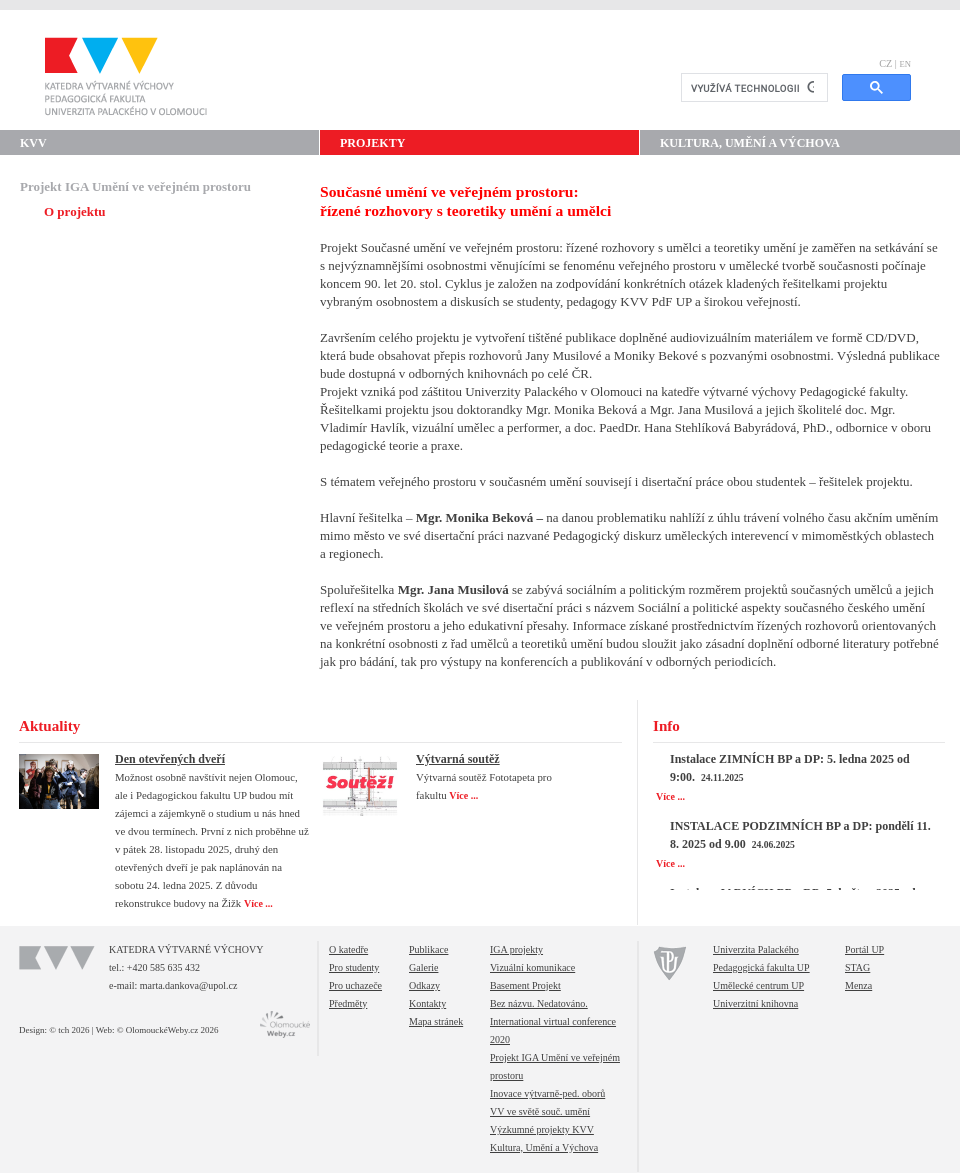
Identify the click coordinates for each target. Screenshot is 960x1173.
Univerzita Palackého (756, 949)
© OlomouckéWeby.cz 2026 (168, 1030)
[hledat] (752, 88)
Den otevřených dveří (170, 759)
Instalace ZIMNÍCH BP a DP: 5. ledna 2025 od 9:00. (790, 768)
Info (666, 726)
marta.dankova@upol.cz (189, 985)
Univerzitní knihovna (755, 1003)
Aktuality (49, 726)
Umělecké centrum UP (758, 985)
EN (905, 64)
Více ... (259, 903)
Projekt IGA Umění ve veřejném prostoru (135, 186)
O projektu (75, 211)
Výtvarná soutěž (458, 759)
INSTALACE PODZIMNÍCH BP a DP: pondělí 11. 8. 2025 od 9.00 (800, 835)
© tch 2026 (69, 1030)
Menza (858, 985)
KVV (33, 143)
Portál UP (864, 949)
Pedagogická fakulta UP (761, 967)
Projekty (372, 143)
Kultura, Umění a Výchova (750, 143)
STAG (857, 967)
